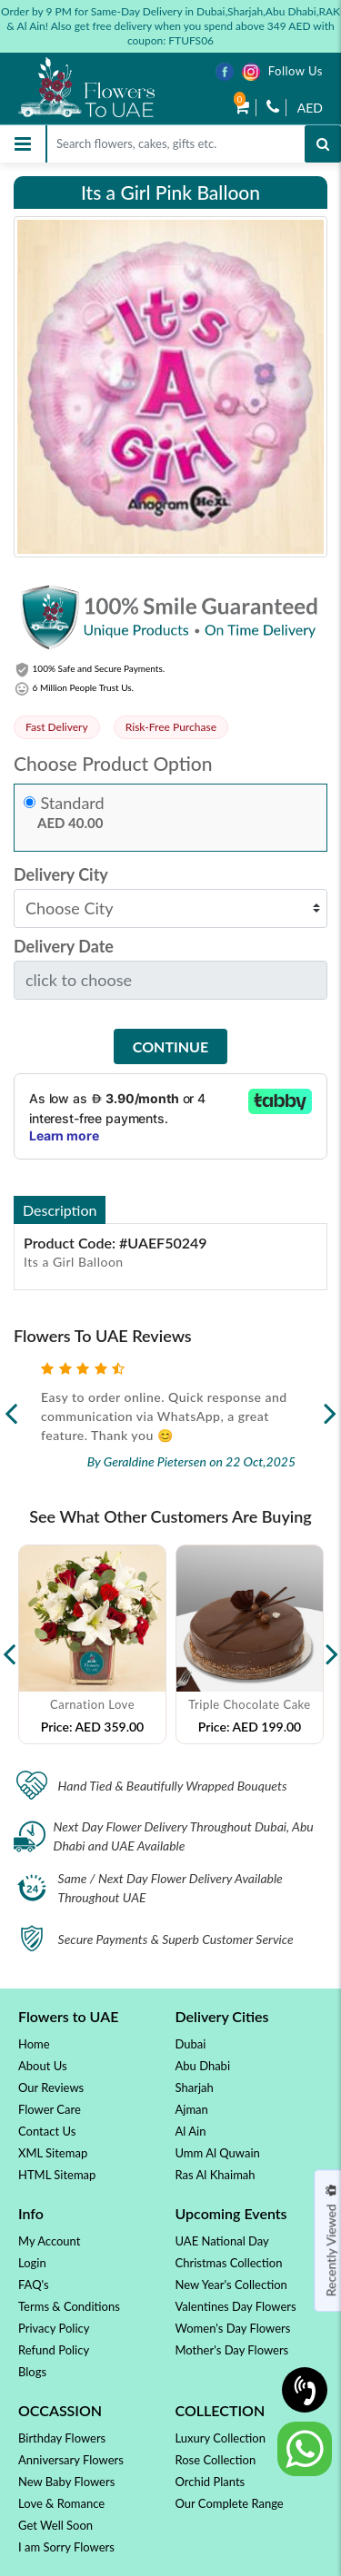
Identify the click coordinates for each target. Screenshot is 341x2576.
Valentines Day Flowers (236, 2306)
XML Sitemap (52, 2153)
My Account (49, 2241)
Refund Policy (53, 2350)
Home (34, 2044)
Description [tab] (59, 1210)
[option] (92, 1644)
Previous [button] (9, 1644)
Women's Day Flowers (233, 2328)
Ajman (192, 2109)
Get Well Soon (55, 2525)
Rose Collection (216, 2460)
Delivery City (61, 874)
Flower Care (49, 2109)
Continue (170, 1046)
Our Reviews (51, 2087)
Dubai (191, 2044)
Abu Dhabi (203, 2065)
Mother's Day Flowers (232, 2350)
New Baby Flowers (66, 2481)
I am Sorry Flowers (66, 2547)
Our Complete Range (230, 2503)
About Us (42, 2065)
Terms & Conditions (69, 2306)
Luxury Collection (221, 2438)
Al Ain (191, 2131)
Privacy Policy (53, 2328)
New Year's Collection (231, 2284)
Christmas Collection (229, 2262)
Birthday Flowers (61, 2438)
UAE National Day (222, 2241)
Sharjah (195, 2087)
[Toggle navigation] (22, 144)
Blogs (32, 2371)
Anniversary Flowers (71, 2460)
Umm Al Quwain (218, 2153)
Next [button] (332, 1644)
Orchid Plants (211, 2481)
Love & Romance (61, 2503)
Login (32, 2262)
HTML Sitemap (56, 2174)
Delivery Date (64, 946)
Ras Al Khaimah (216, 2174)
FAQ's (33, 2284)
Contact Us (46, 2131)
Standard (73, 803)
